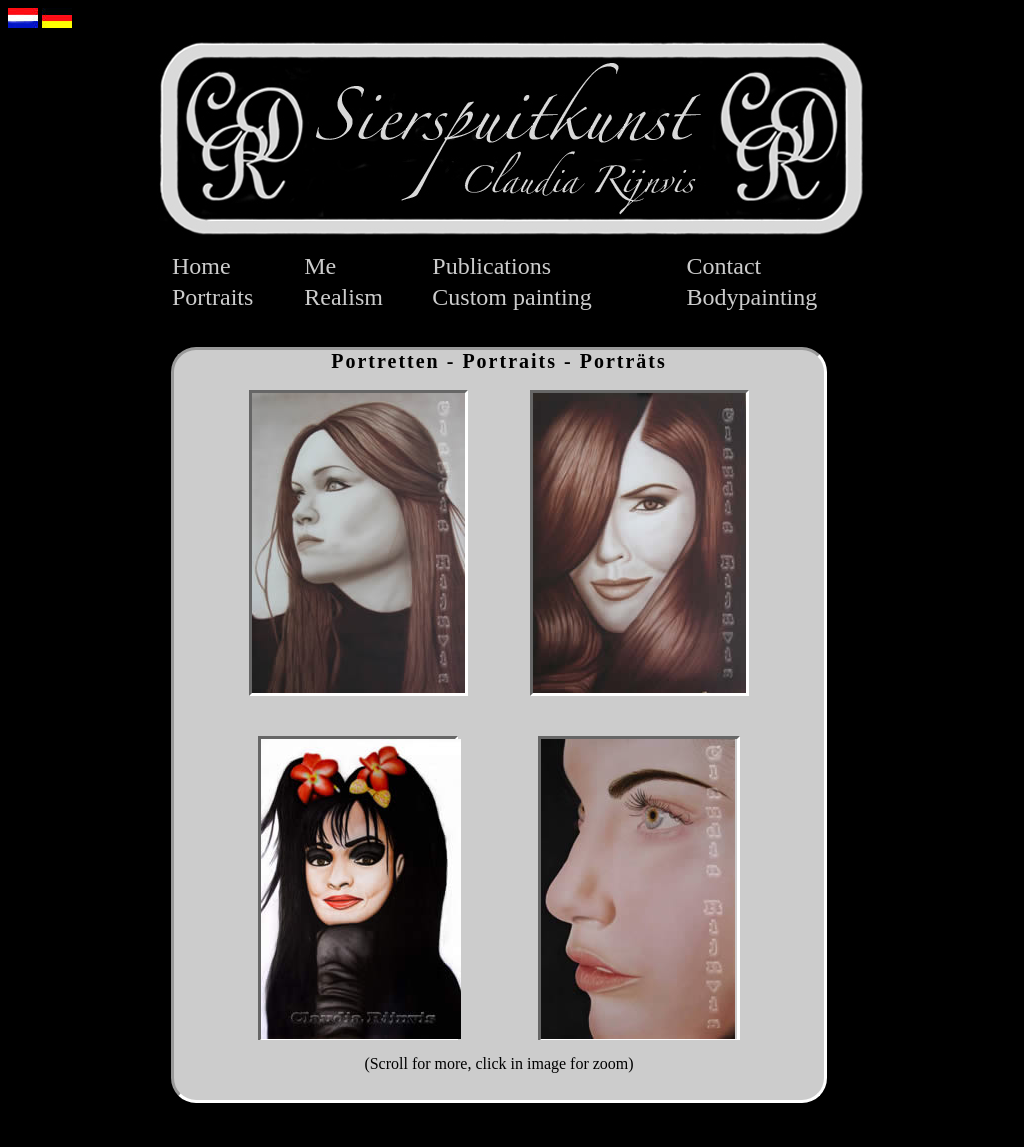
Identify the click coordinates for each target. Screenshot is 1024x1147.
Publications (491, 266)
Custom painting (511, 297)
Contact (724, 266)
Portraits (212, 297)
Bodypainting (752, 297)
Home (201, 266)
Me (320, 266)
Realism (343, 297)
